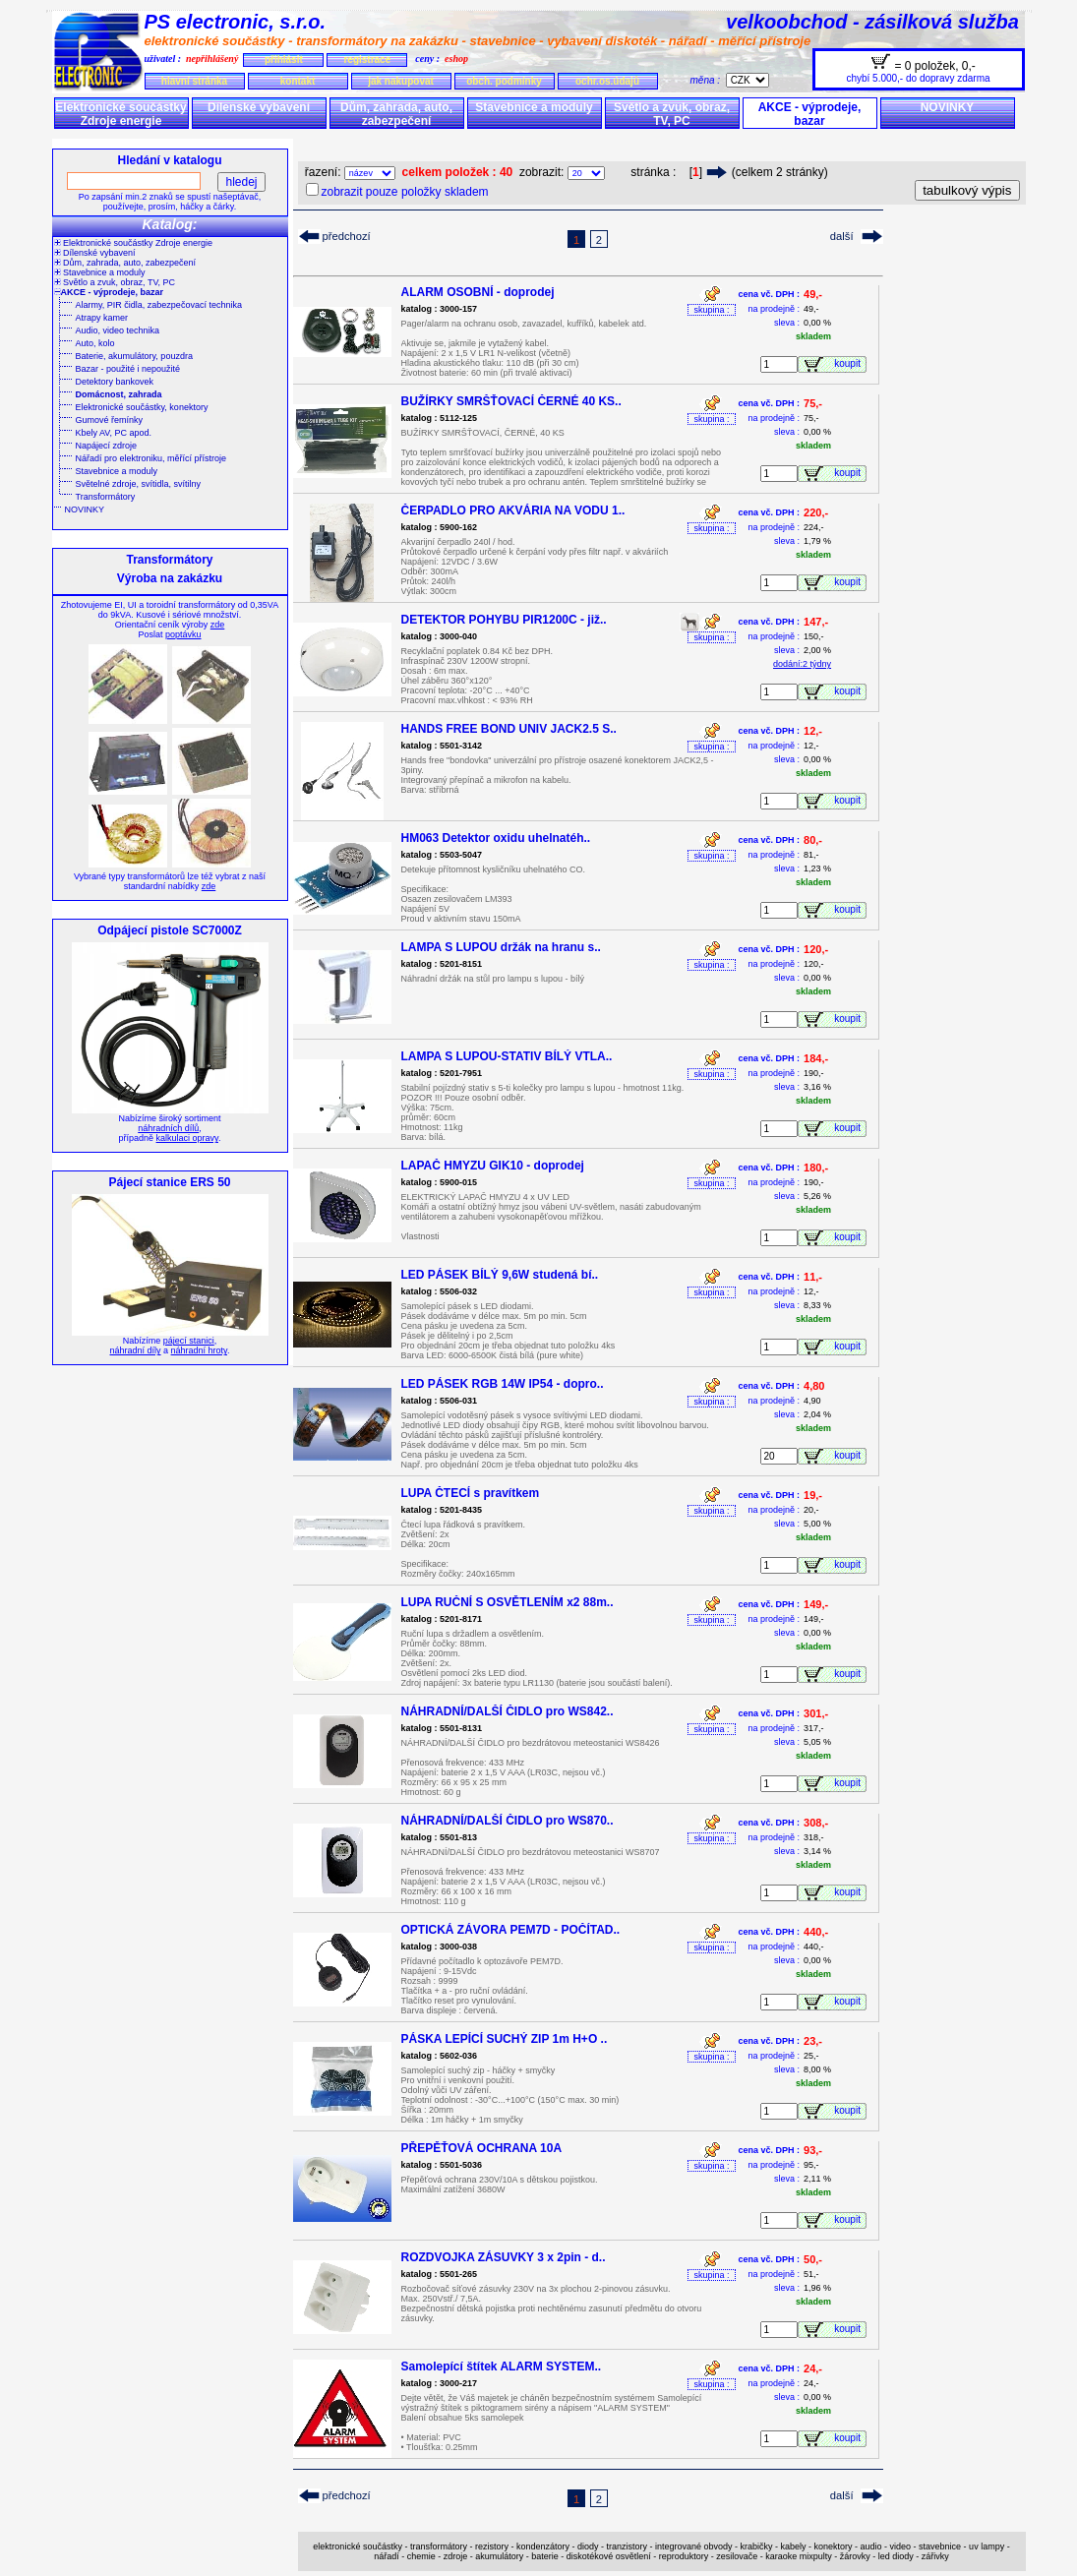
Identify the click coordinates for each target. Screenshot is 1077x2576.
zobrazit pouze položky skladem (405, 192)
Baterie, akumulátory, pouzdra (134, 356)
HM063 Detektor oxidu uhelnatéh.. (496, 838)
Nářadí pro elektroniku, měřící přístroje (151, 458)
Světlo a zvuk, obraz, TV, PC (672, 114)
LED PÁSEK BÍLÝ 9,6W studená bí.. (500, 1275)
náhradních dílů (168, 1128)
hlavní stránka (194, 81)
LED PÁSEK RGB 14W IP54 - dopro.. (502, 1384)
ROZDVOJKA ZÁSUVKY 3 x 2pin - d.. (503, 2257)
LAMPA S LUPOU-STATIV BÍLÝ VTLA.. (507, 1056)
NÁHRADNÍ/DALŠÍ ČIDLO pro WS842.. (507, 1711)
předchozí (347, 236)
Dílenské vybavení (259, 107)
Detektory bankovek (115, 382)
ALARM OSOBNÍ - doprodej (478, 292)
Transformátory (106, 497)
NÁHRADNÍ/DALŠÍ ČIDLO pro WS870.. (507, 1820)
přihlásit (284, 59)
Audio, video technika (118, 330)
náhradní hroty (199, 1350)
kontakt (298, 81)
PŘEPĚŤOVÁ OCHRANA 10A (482, 2148)
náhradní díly (135, 1350)
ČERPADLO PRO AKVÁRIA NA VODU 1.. (513, 510)
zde (217, 624)
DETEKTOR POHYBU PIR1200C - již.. (504, 620)
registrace (366, 59)
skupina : (711, 310)
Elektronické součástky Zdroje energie (120, 114)
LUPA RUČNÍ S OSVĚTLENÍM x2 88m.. (507, 1602)
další (842, 236)
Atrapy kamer (102, 318)
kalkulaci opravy (187, 1138)
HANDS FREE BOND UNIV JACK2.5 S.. (509, 729)
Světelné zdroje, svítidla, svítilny (139, 484)
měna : (708, 80)
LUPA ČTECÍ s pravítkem (470, 1493)
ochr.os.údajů (607, 81)
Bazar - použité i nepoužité (128, 369)
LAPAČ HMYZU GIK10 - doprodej (492, 1165)
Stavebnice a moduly (533, 107)
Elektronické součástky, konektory (142, 407)
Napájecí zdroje (107, 445)
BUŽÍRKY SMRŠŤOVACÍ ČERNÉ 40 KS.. (511, 401)
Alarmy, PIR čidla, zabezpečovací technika (159, 305)
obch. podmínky (504, 81)
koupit (850, 363)
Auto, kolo (95, 343)
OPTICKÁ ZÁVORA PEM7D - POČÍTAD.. (511, 1930)
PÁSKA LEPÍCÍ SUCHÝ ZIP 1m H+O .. (504, 2039)
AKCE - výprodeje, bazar (810, 114)
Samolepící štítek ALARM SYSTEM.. (501, 2366)
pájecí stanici (188, 1341)
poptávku (183, 634)
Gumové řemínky (110, 420)
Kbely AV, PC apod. (114, 433)
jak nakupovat (401, 81)
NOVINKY (948, 107)
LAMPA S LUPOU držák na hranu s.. (501, 947)
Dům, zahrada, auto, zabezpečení (396, 114)
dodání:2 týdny (802, 664)
